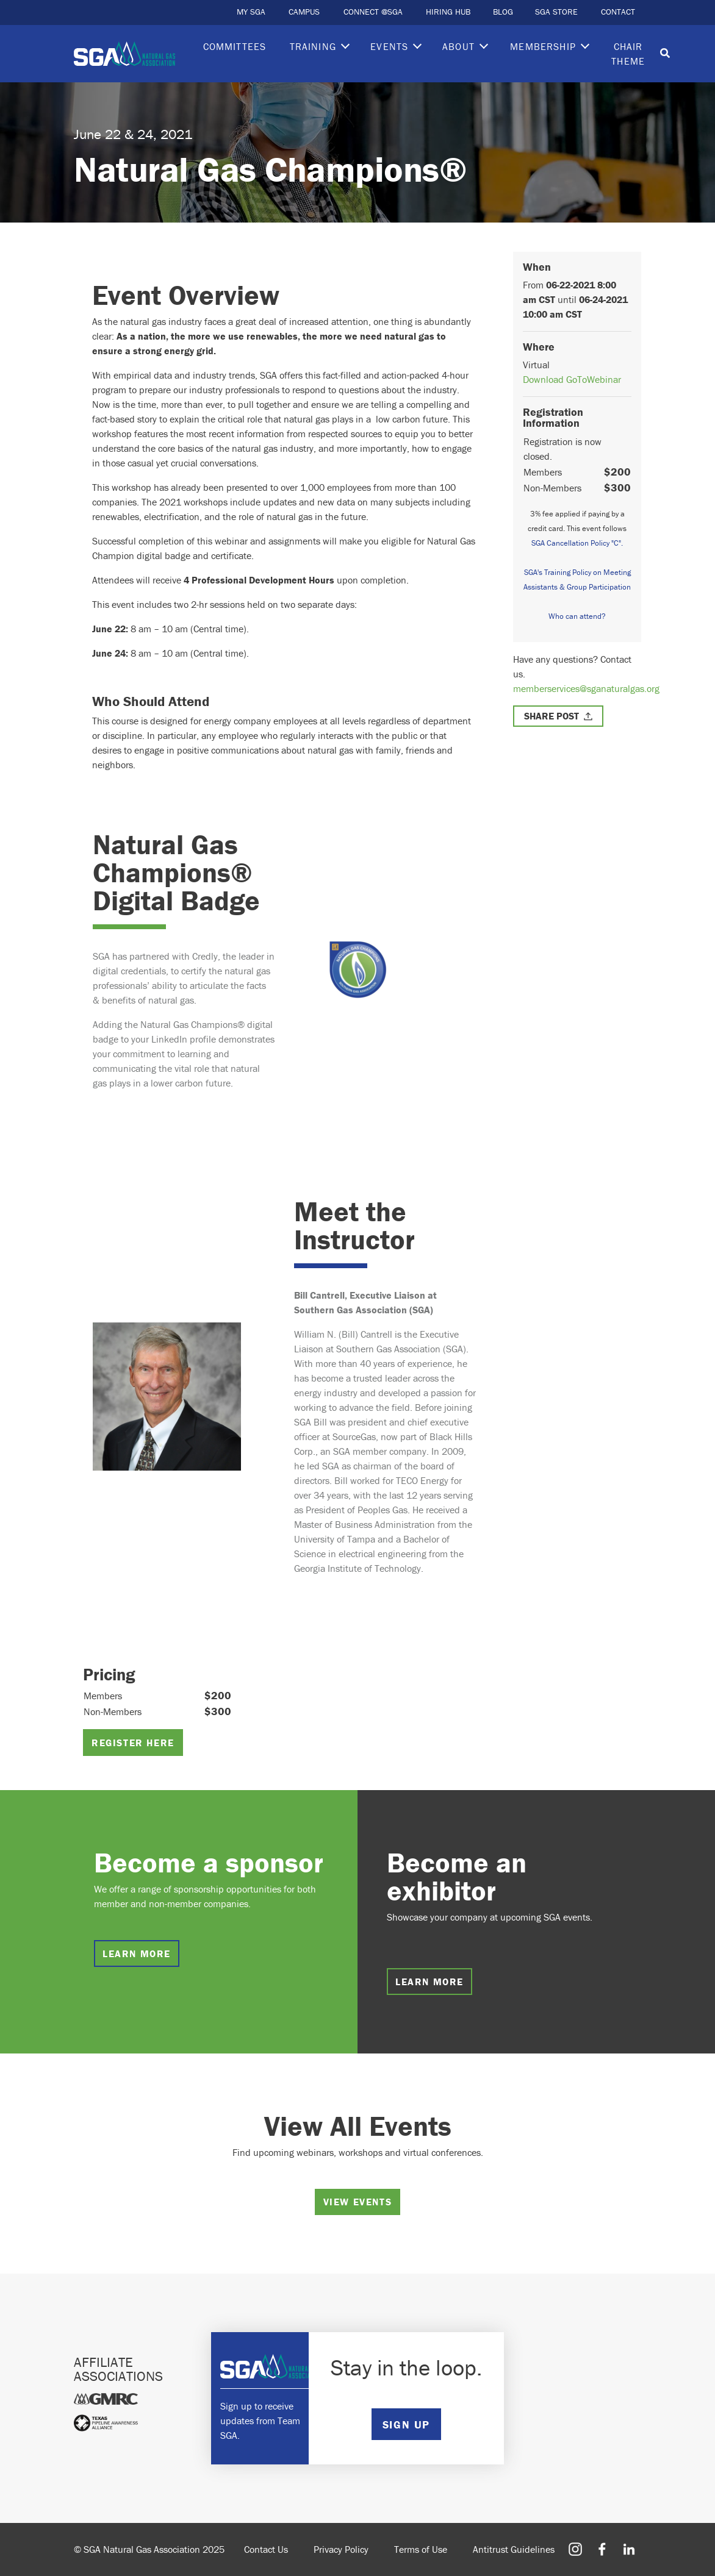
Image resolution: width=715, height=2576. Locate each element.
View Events (357, 2202)
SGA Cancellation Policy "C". (577, 543)
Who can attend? (577, 616)
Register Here (133, 1742)
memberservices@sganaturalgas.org (586, 688)
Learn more (136, 1953)
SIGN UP (406, 2424)
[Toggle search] (665, 54)
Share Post (551, 716)
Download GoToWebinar (572, 379)
